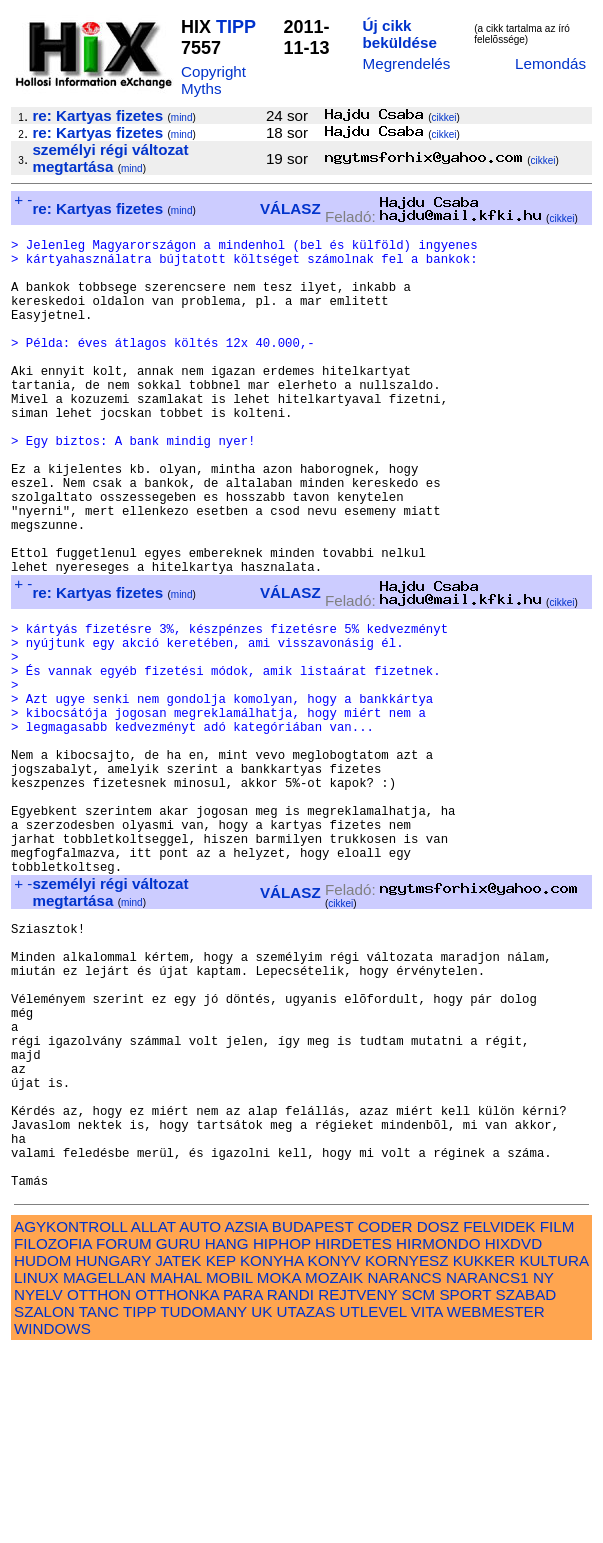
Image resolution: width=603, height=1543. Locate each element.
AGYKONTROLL (70, 1418)
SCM (419, 1486)
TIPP (236, 27)
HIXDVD (513, 1435)
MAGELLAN (104, 1469)
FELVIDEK (499, 1418)
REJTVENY (357, 1486)
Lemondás (550, 63)
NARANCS (404, 1469)
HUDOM (42, 1452)
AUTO (200, 1418)
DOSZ (438, 1418)
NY (543, 1469)
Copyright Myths (213, 80)
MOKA (279, 1469)
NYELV (38, 1486)
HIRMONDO (438, 1435)
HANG (227, 1435)
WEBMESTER (496, 1503)
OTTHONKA (177, 1486)
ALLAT (153, 1418)
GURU (178, 1435)
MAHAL (176, 1469)
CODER (385, 1418)
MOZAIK (334, 1469)
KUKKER (484, 1452)
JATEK (178, 1452)
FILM (557, 1418)
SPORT (465, 1486)
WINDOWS (52, 1520)
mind (182, 117)
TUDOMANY (203, 1503)
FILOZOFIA (53, 1435)
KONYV (334, 1452)
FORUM (124, 1435)
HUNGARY (113, 1452)
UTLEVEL (373, 1503)
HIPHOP (282, 1435)
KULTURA (553, 1452)
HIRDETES (353, 1435)
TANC (99, 1503)
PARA (242, 1486)
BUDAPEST (313, 1418)
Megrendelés (407, 63)
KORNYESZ (407, 1452)
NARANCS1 (487, 1469)
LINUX (36, 1469)
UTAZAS (306, 1503)
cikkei (444, 117)
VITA (427, 1503)
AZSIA (246, 1418)
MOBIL (229, 1469)
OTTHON (99, 1486)
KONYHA (271, 1452)
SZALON (44, 1503)
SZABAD (526, 1486)
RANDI (290, 1486)
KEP (221, 1452)
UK (261, 1503)
